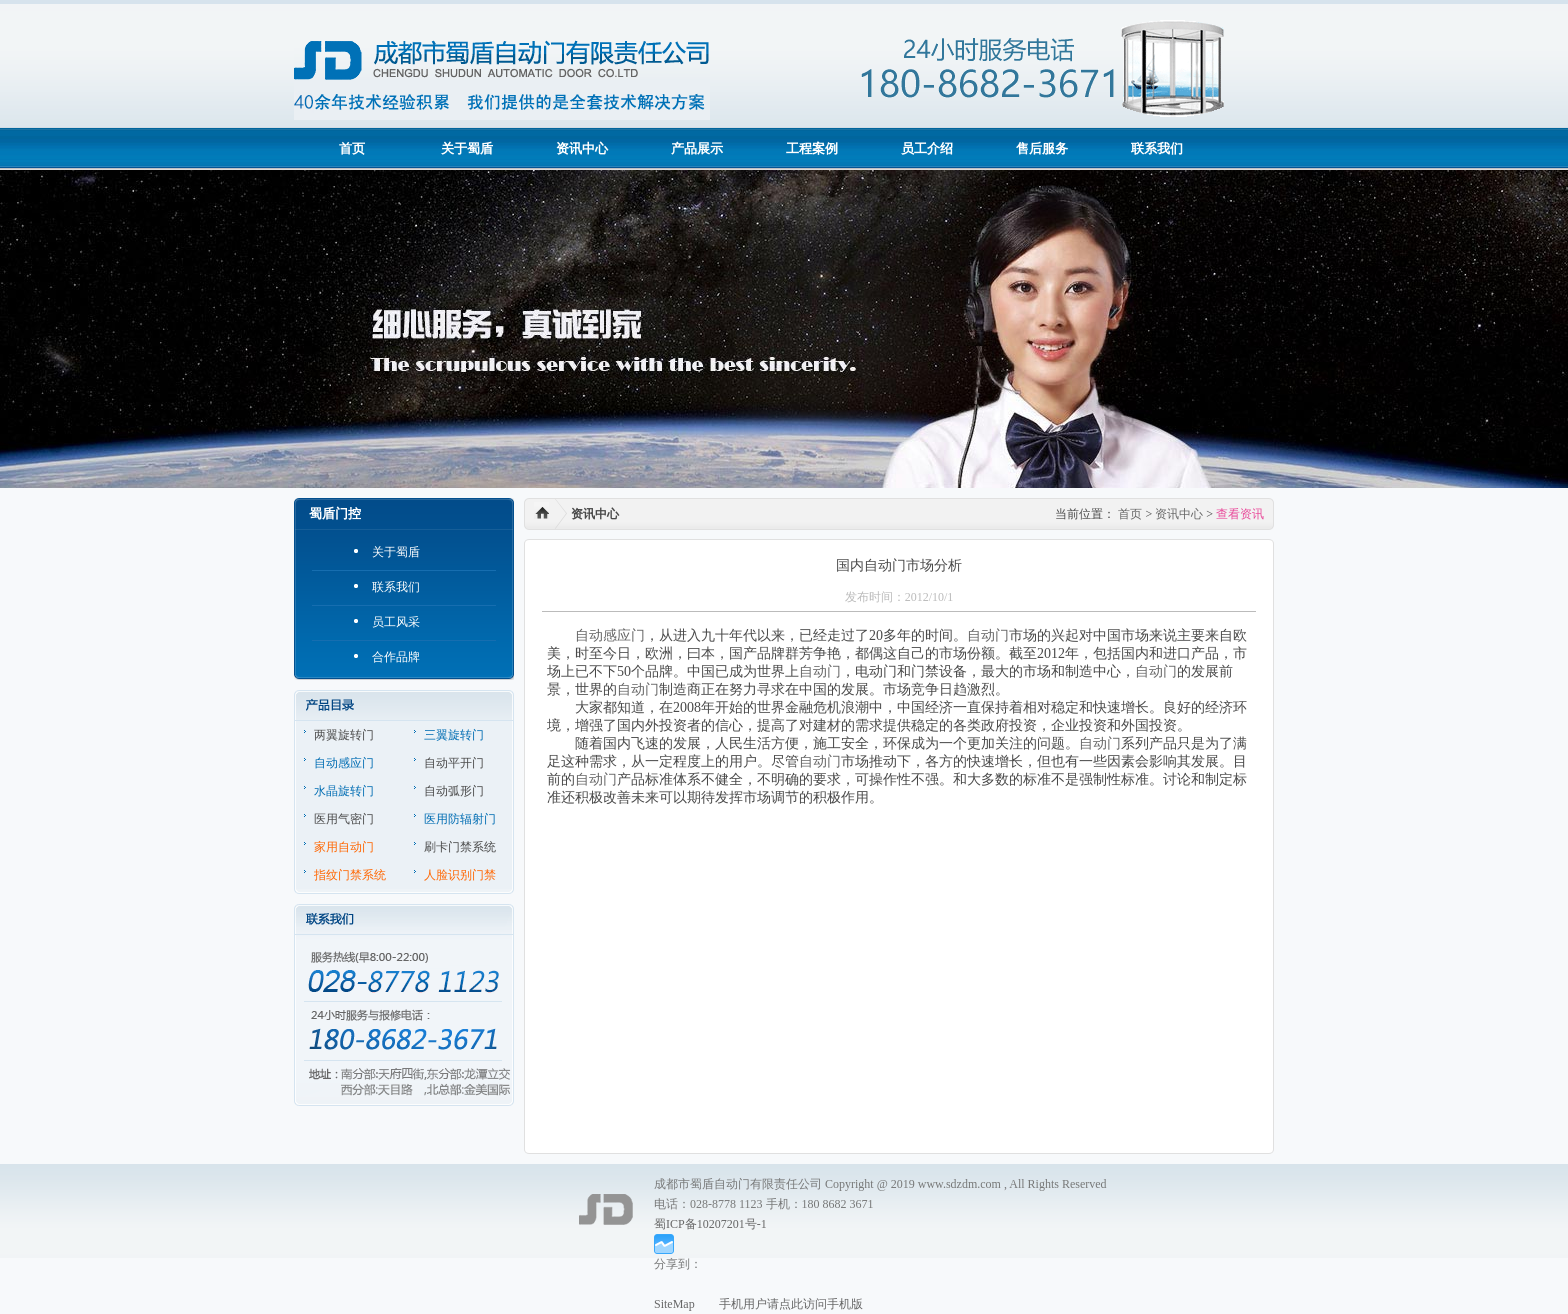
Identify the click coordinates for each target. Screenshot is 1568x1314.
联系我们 (1157, 148)
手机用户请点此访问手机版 (779, 1304)
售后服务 (1042, 148)
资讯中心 (582, 148)
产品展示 (697, 148)
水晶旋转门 (344, 791)
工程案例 (812, 148)
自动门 (988, 635)
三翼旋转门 (454, 735)
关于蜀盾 (467, 148)
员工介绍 (927, 148)
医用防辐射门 (460, 819)
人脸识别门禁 (460, 875)
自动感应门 (344, 763)
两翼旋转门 (344, 735)
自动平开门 (454, 763)
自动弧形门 (454, 791)
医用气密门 (344, 819)
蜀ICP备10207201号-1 (710, 1224)
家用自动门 (344, 847)
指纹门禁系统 (350, 875)
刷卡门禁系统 (460, 847)
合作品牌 (396, 657)
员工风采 (396, 622)
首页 (352, 148)
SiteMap (674, 1304)
